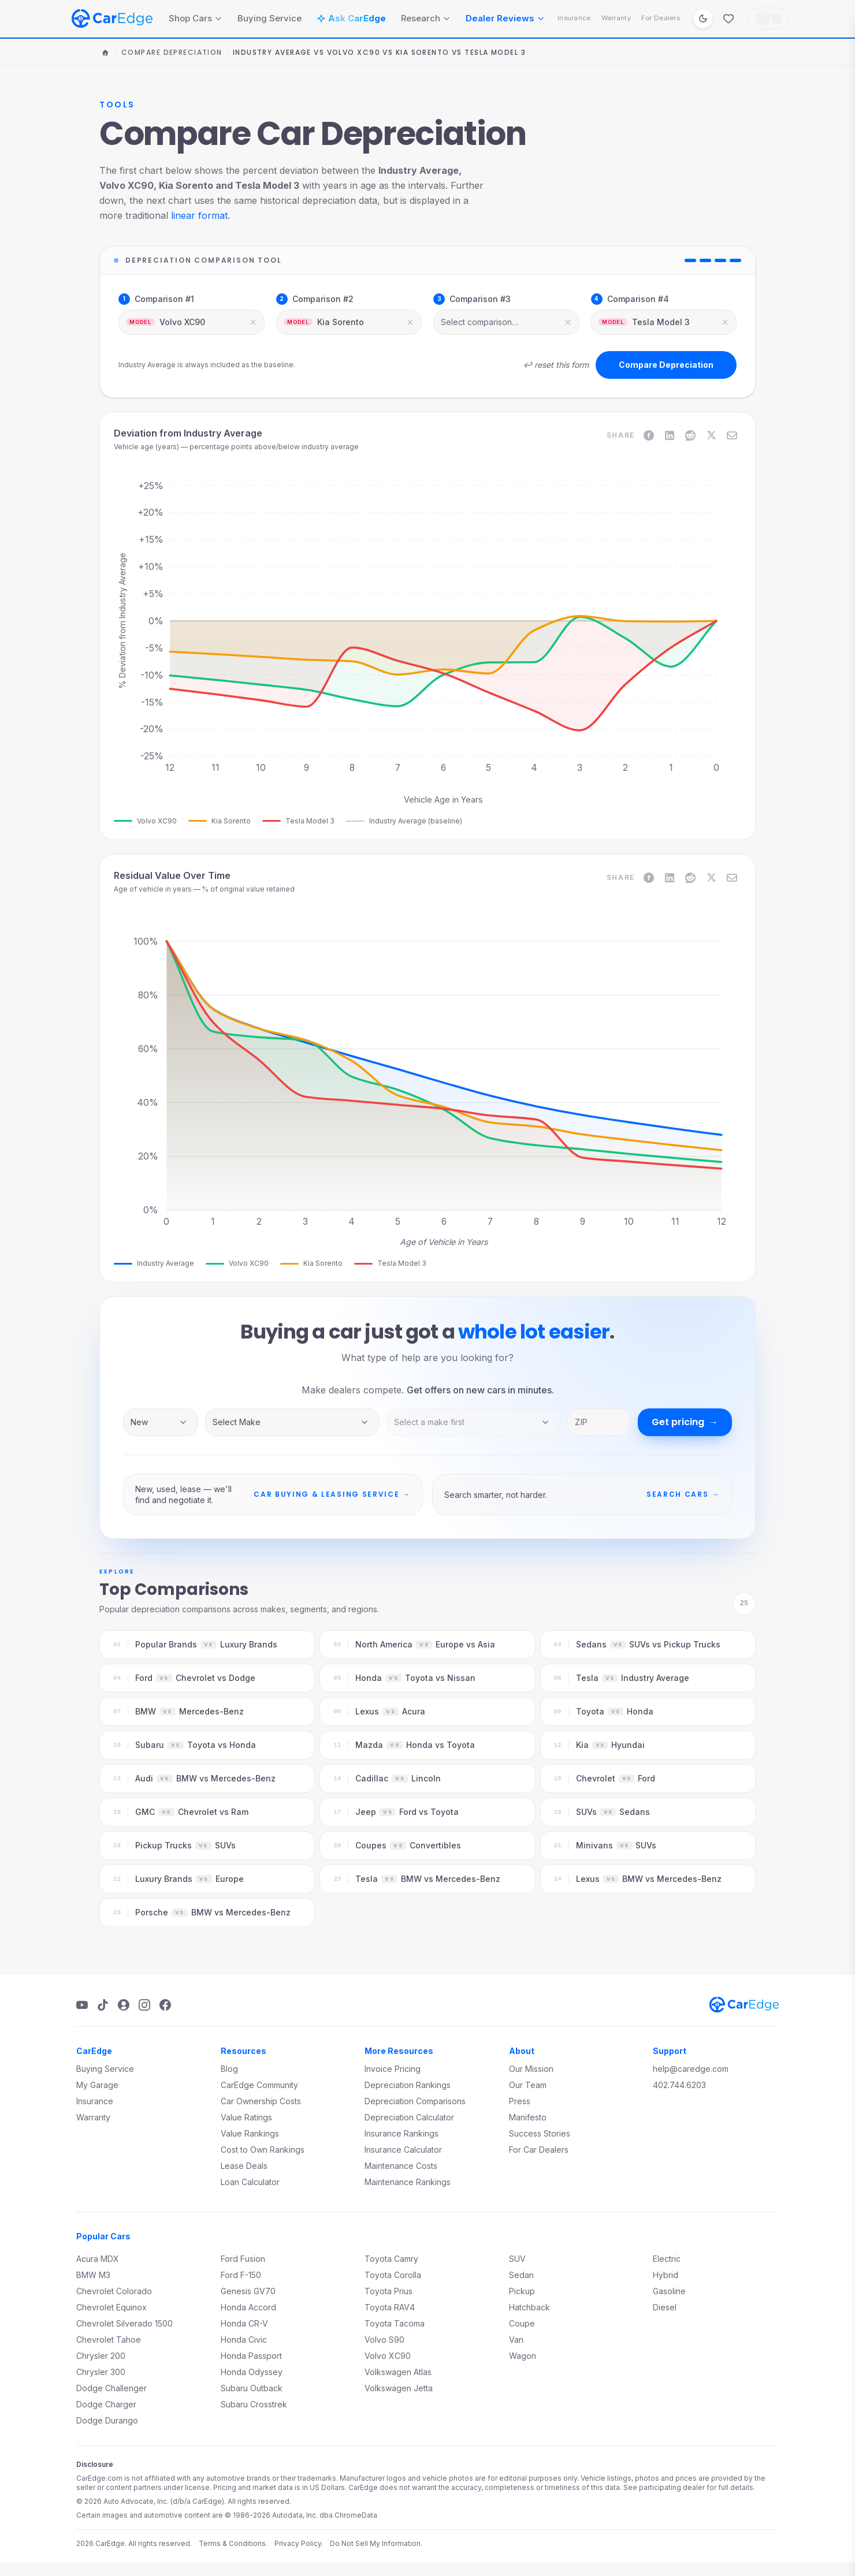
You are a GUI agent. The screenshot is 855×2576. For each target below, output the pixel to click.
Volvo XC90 (388, 2356)
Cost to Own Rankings (262, 2149)
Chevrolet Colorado (114, 2291)
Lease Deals (244, 2166)
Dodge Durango (107, 2420)
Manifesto (528, 2117)
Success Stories (539, 2133)
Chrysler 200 (100, 2356)
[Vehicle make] (292, 1422)
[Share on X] (711, 435)
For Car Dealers (538, 2149)
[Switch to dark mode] (703, 18)
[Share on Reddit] (690, 435)
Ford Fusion (243, 2259)
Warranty (616, 18)
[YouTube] (82, 2005)
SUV (517, 2259)
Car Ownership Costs (261, 2101)
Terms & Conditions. (233, 2543)
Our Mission (531, 2069)
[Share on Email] (732, 435)
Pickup (522, 2291)
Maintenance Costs (401, 2166)
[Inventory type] (160, 1422)
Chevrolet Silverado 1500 (124, 2323)
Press (519, 2101)
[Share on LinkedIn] (669, 435)
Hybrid (665, 2275)
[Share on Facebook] (649, 435)
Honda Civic (244, 2339)
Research (426, 18)
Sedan (521, 2275)
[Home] (105, 52)
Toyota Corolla (393, 2275)
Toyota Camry (391, 2259)
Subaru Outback (251, 2388)
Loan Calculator (250, 2182)
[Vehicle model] (473, 1422)
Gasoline (669, 2291)
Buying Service (269, 18)
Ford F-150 (241, 2275)
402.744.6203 (679, 2085)
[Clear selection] (253, 322)
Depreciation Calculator (409, 2117)
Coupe (522, 2323)
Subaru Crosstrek (254, 2404)
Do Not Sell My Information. (376, 2543)
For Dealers (660, 18)
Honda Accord (248, 2307)
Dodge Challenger (111, 2388)
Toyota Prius (388, 2291)
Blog (229, 2069)
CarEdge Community (259, 2085)
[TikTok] (103, 2005)
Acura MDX (97, 2259)
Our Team (528, 2085)
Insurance (574, 18)
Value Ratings (246, 2117)
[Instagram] (144, 2005)
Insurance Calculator (403, 2149)
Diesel (664, 2307)
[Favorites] (728, 18)
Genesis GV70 (248, 2291)
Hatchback (529, 2307)
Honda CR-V (244, 2323)
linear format (199, 215)
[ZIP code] (599, 1422)
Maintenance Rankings (408, 2182)
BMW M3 (93, 2275)
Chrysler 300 (100, 2372)
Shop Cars (195, 18)
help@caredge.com (690, 2069)
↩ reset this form (556, 365)
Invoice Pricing (393, 2069)
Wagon (522, 2356)
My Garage (97, 2085)
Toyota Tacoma (395, 2323)
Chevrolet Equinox (111, 2307)
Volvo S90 (384, 2339)
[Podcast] (123, 2005)
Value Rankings (250, 2133)
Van (516, 2339)
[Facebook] (165, 2005)
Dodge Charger (106, 2404)
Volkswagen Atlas (398, 2372)
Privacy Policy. (298, 2543)
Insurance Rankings (401, 2133)
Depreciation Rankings (408, 2085)
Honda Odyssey (251, 2372)
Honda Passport (251, 2356)
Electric (667, 2259)
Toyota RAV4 (390, 2307)
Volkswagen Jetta (399, 2388)
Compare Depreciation (171, 52)
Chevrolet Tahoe (108, 2339)
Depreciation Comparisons (415, 2101)
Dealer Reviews (505, 18)
